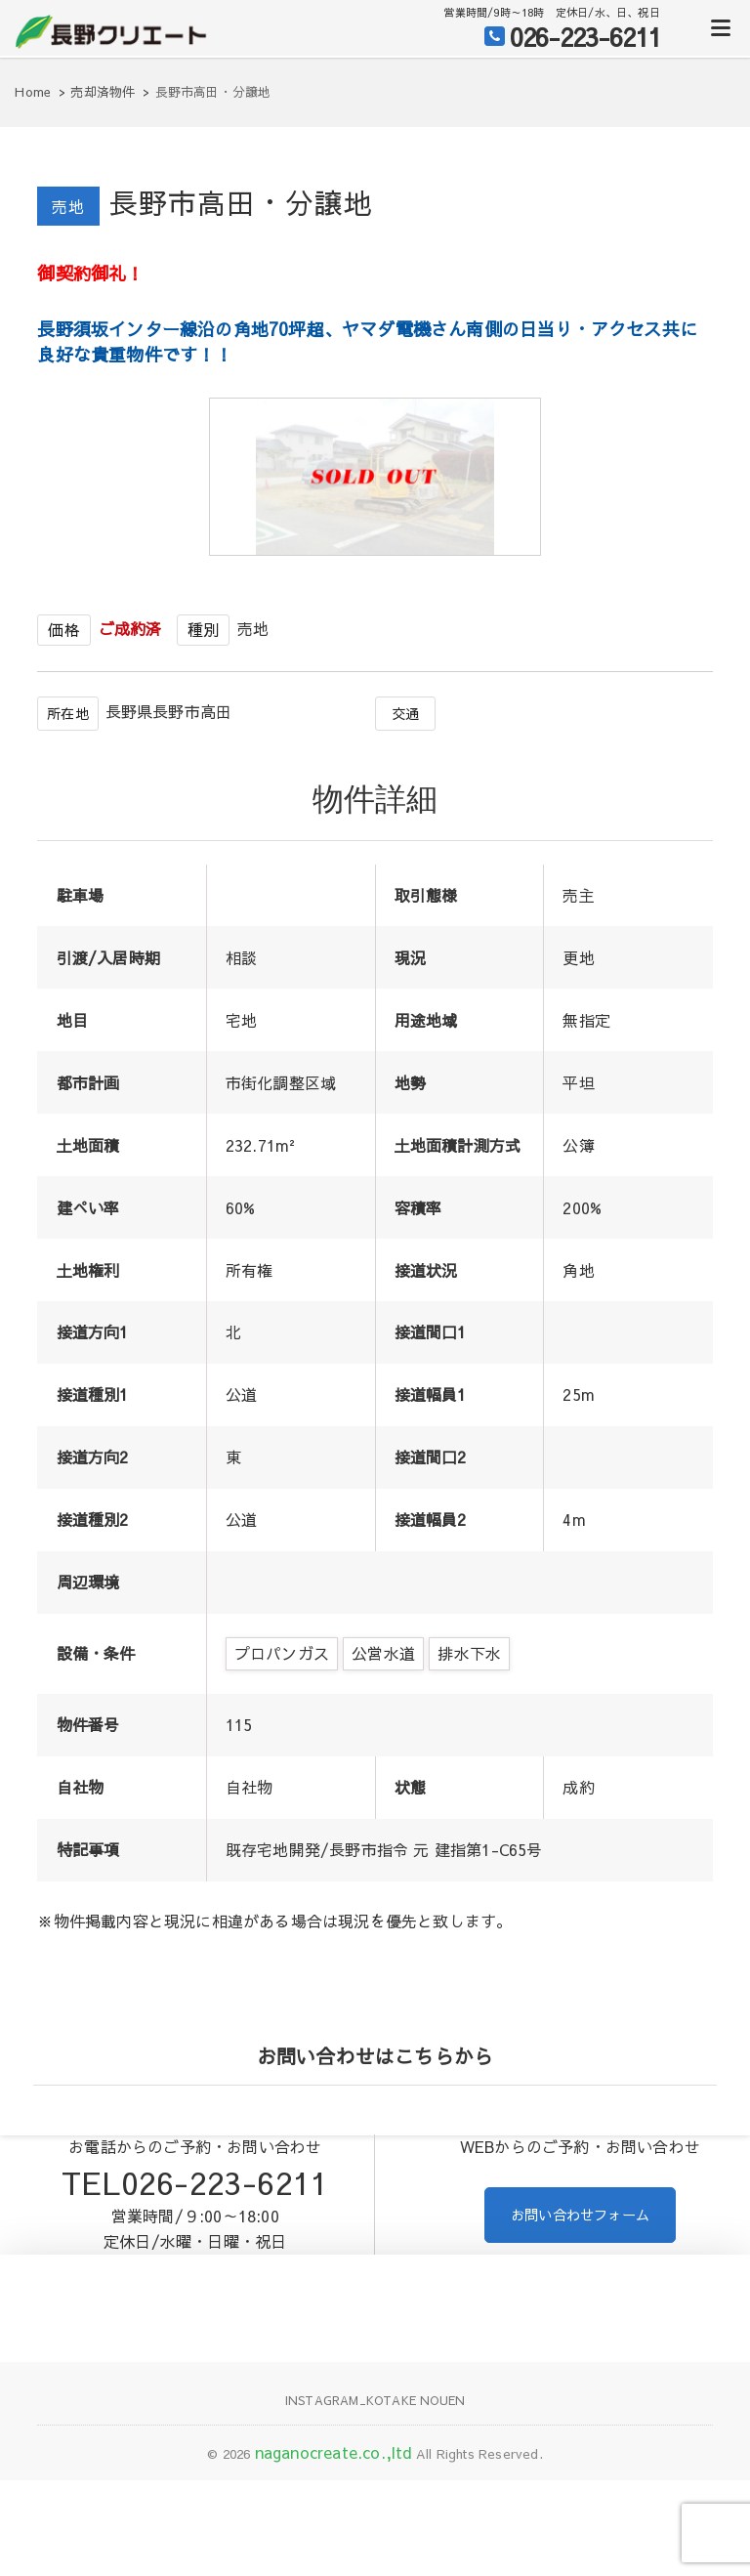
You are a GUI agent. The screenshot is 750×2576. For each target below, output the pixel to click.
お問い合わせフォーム (580, 2273)
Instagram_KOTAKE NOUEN (375, 2457)
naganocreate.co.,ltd (333, 2509)
